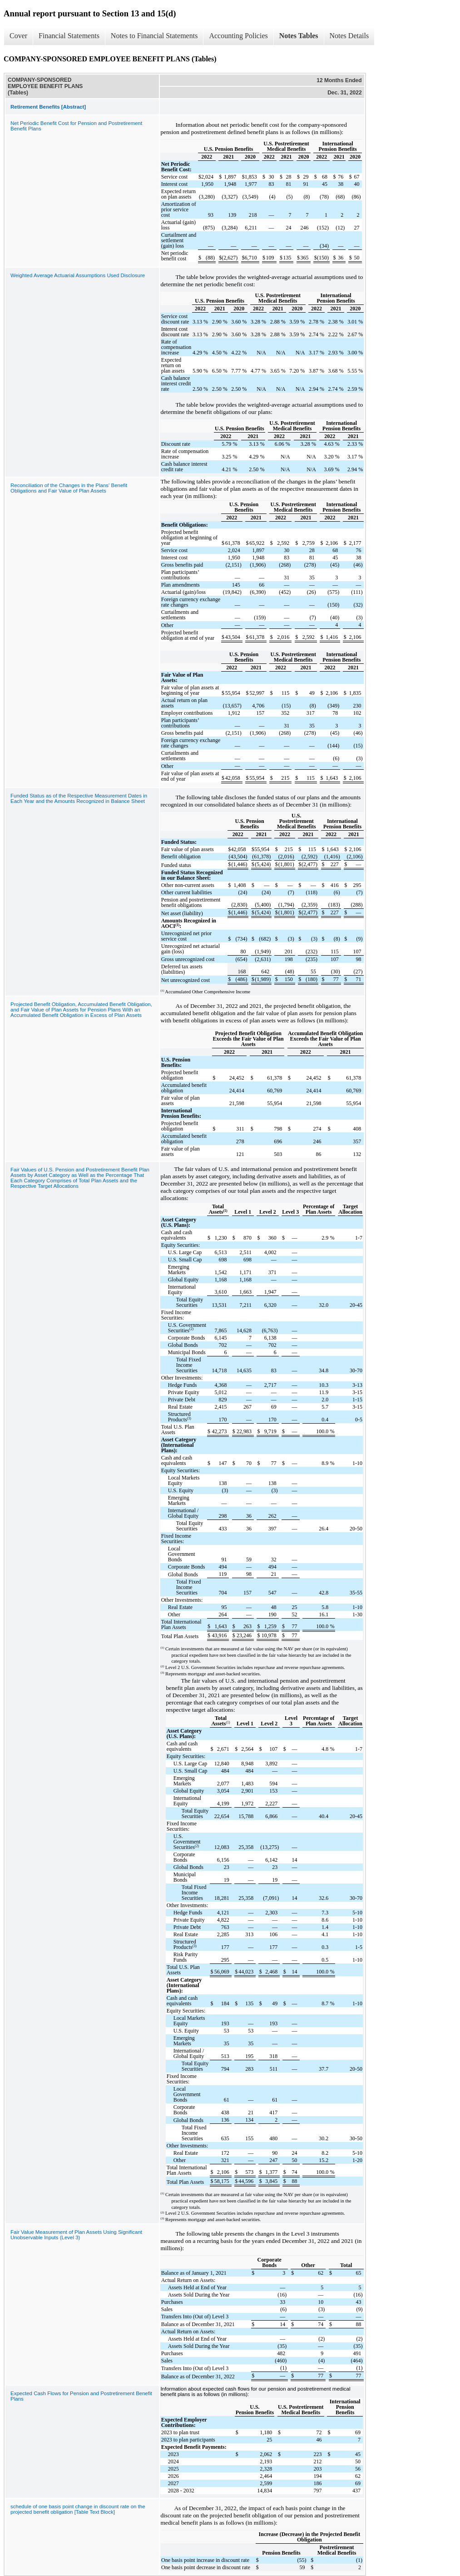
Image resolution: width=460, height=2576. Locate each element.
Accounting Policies (238, 36)
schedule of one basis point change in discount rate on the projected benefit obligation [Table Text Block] (77, 2509)
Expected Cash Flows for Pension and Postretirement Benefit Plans (81, 2396)
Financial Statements (69, 36)
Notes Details (349, 36)
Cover (18, 36)
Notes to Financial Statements (154, 36)
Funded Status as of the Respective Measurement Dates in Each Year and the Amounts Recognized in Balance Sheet (78, 798)
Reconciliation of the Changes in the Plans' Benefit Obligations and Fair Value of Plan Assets (68, 488)
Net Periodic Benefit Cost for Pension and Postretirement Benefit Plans (76, 125)
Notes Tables (298, 36)
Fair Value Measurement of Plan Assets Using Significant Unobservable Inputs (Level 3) (76, 2234)
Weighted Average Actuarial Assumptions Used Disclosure (77, 275)
